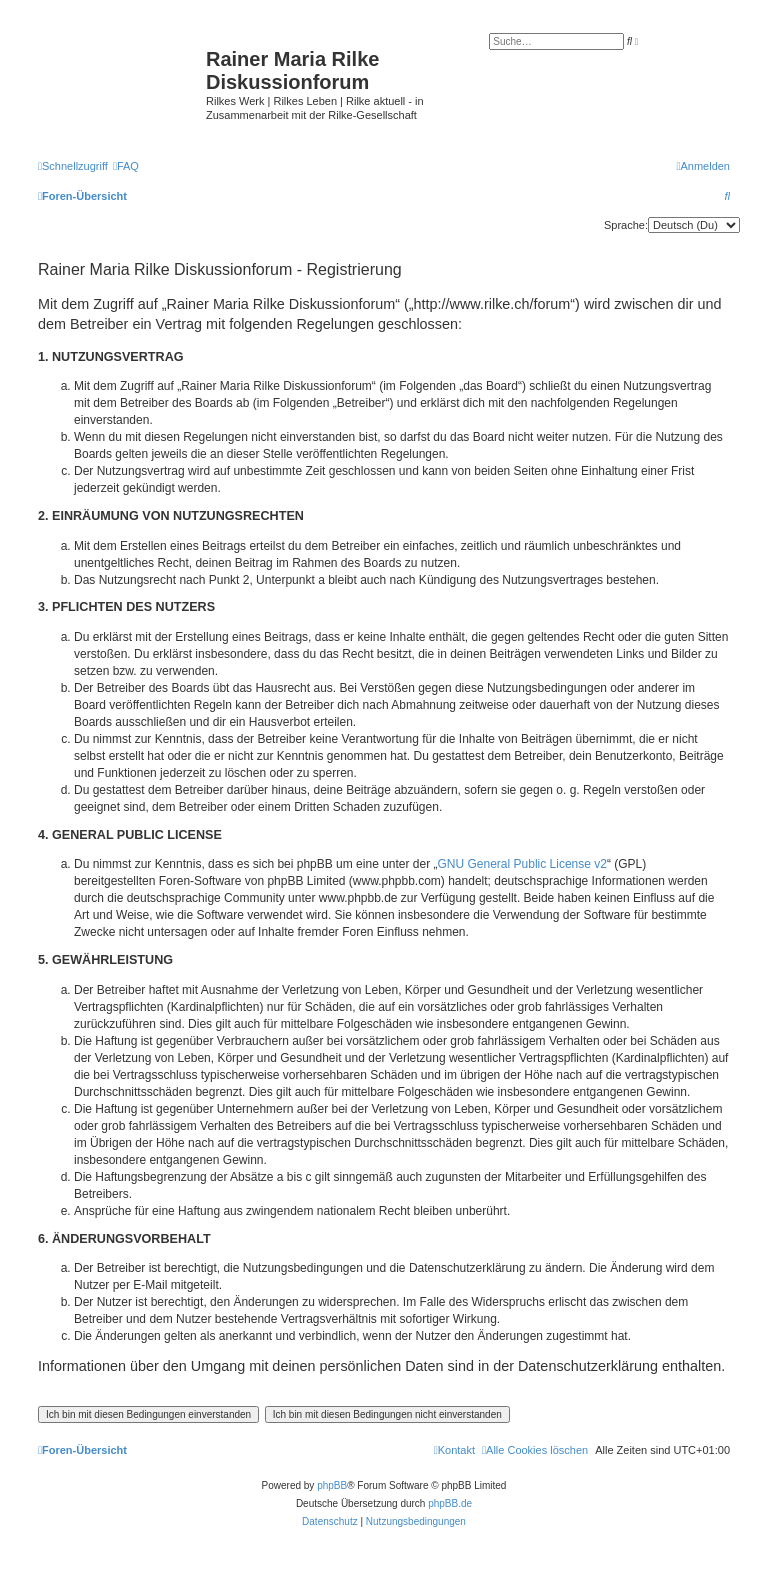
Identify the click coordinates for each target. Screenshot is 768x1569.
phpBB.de (450, 1503)
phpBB (332, 1485)
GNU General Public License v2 (522, 864)
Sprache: (626, 225)
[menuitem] (126, 166)
